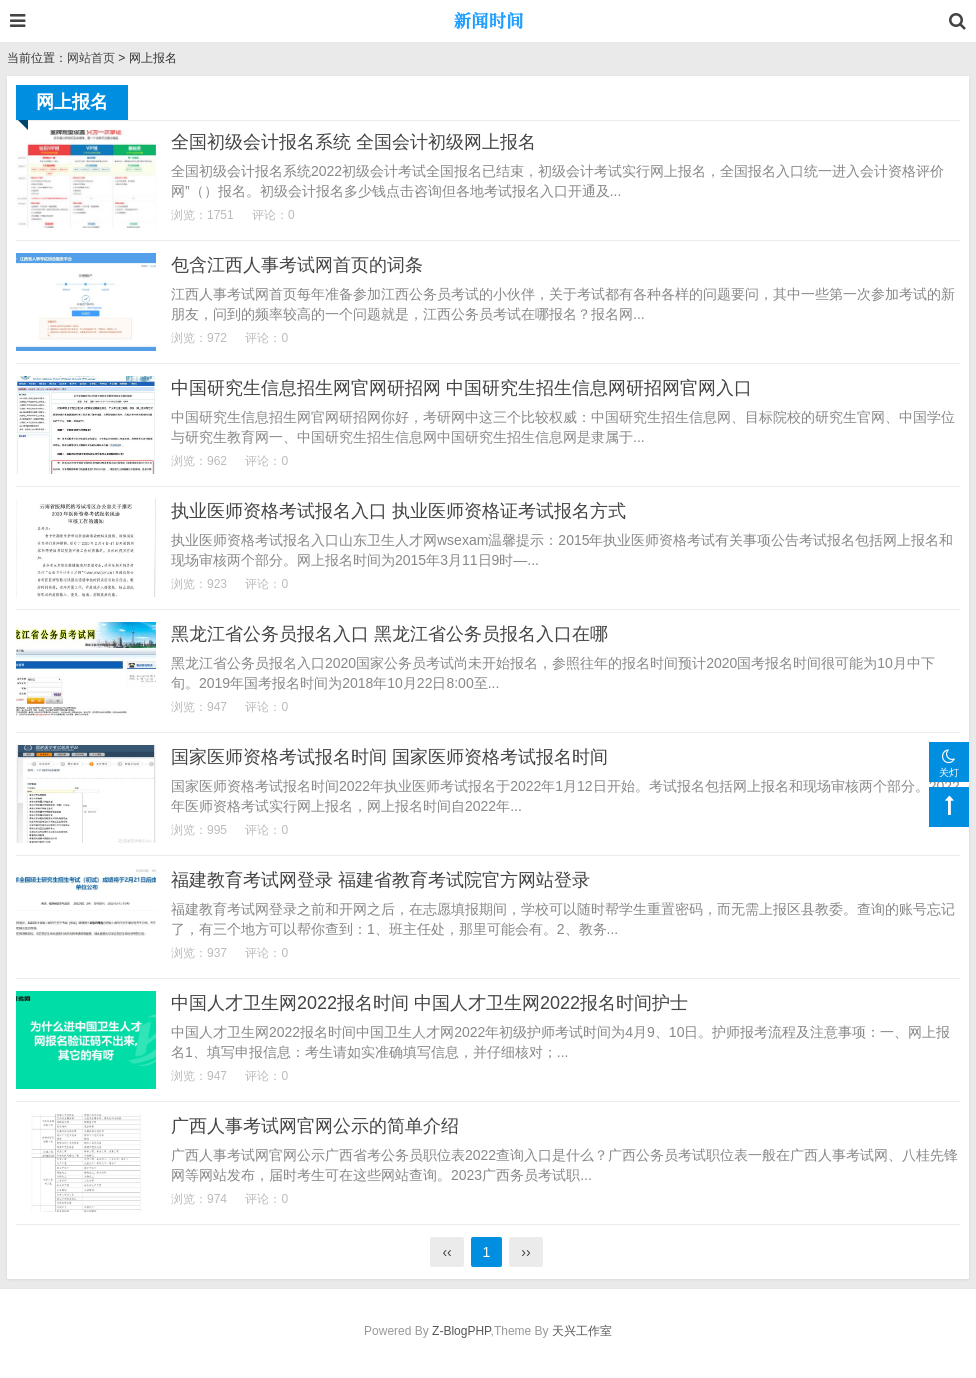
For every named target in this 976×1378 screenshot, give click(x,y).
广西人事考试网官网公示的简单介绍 (315, 1126)
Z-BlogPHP (461, 1331)
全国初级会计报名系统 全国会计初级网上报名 (353, 142)
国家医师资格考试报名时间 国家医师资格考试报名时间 (389, 757)
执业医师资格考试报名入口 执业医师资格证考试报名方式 (398, 511)
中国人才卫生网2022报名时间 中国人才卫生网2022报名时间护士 (429, 1003)
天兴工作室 (582, 1331)
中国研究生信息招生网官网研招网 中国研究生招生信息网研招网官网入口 (461, 388)
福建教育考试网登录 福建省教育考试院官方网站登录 (380, 880)
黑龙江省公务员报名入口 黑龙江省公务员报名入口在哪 (389, 634)
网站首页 (91, 58)
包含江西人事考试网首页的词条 (297, 265)
